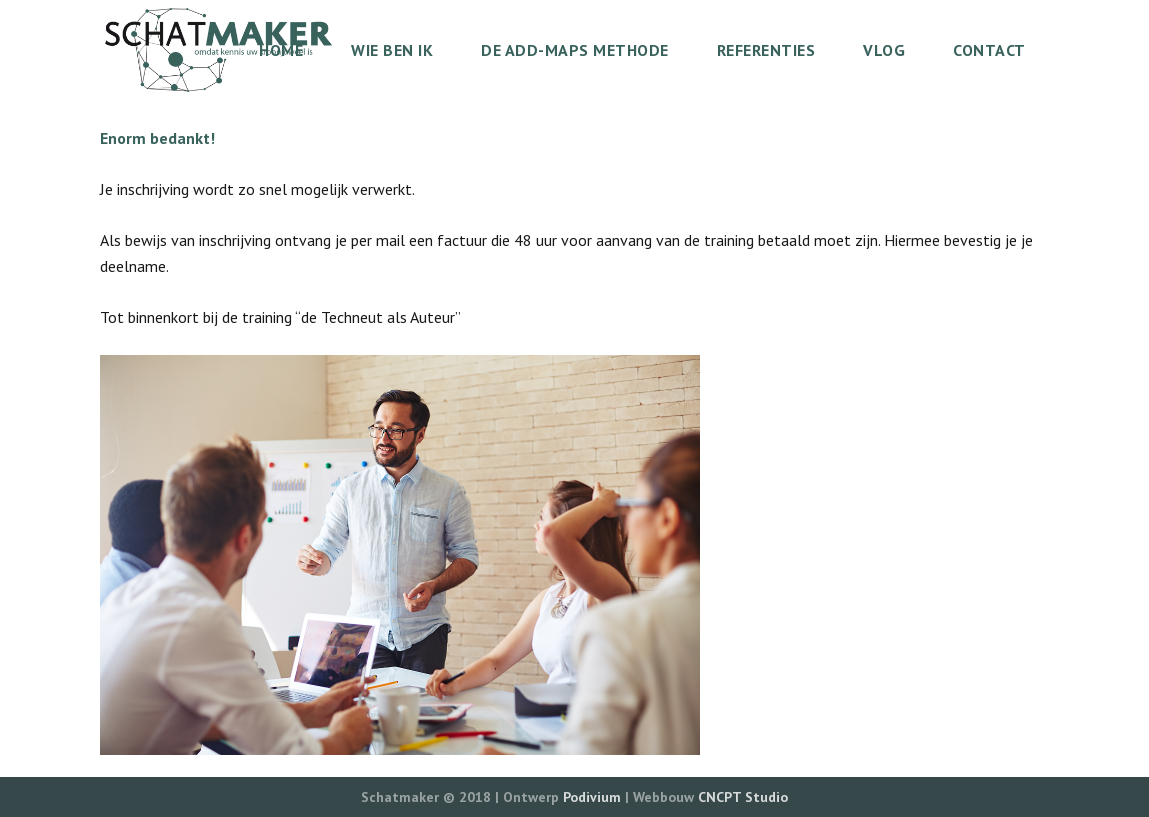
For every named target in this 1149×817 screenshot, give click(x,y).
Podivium (592, 797)
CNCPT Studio (743, 797)
